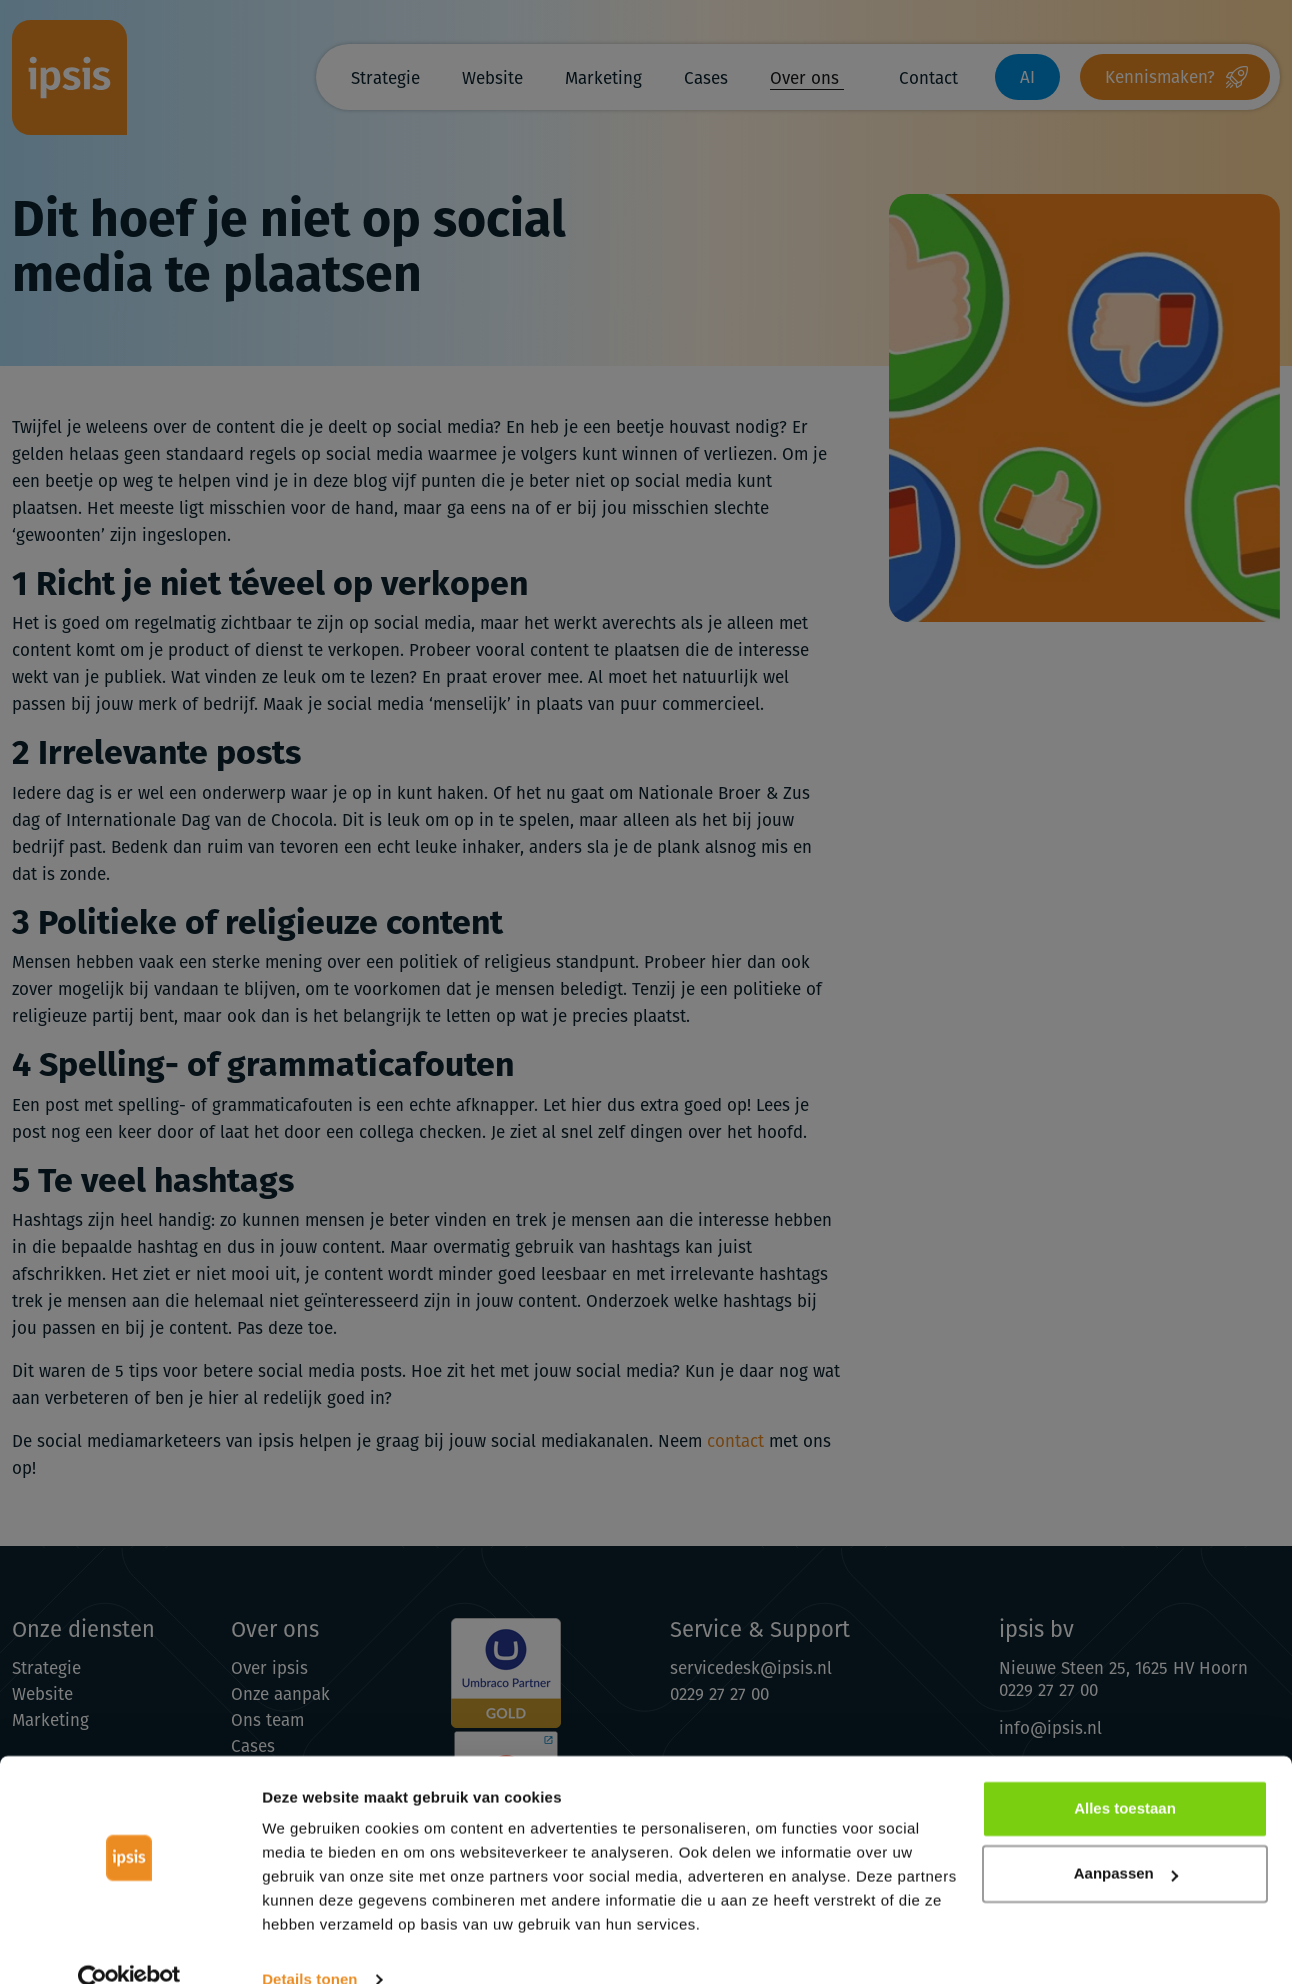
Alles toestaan (1125, 1773)
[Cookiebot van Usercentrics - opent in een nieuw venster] (129, 1945)
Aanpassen (1126, 1838)
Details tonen (309, 1944)
